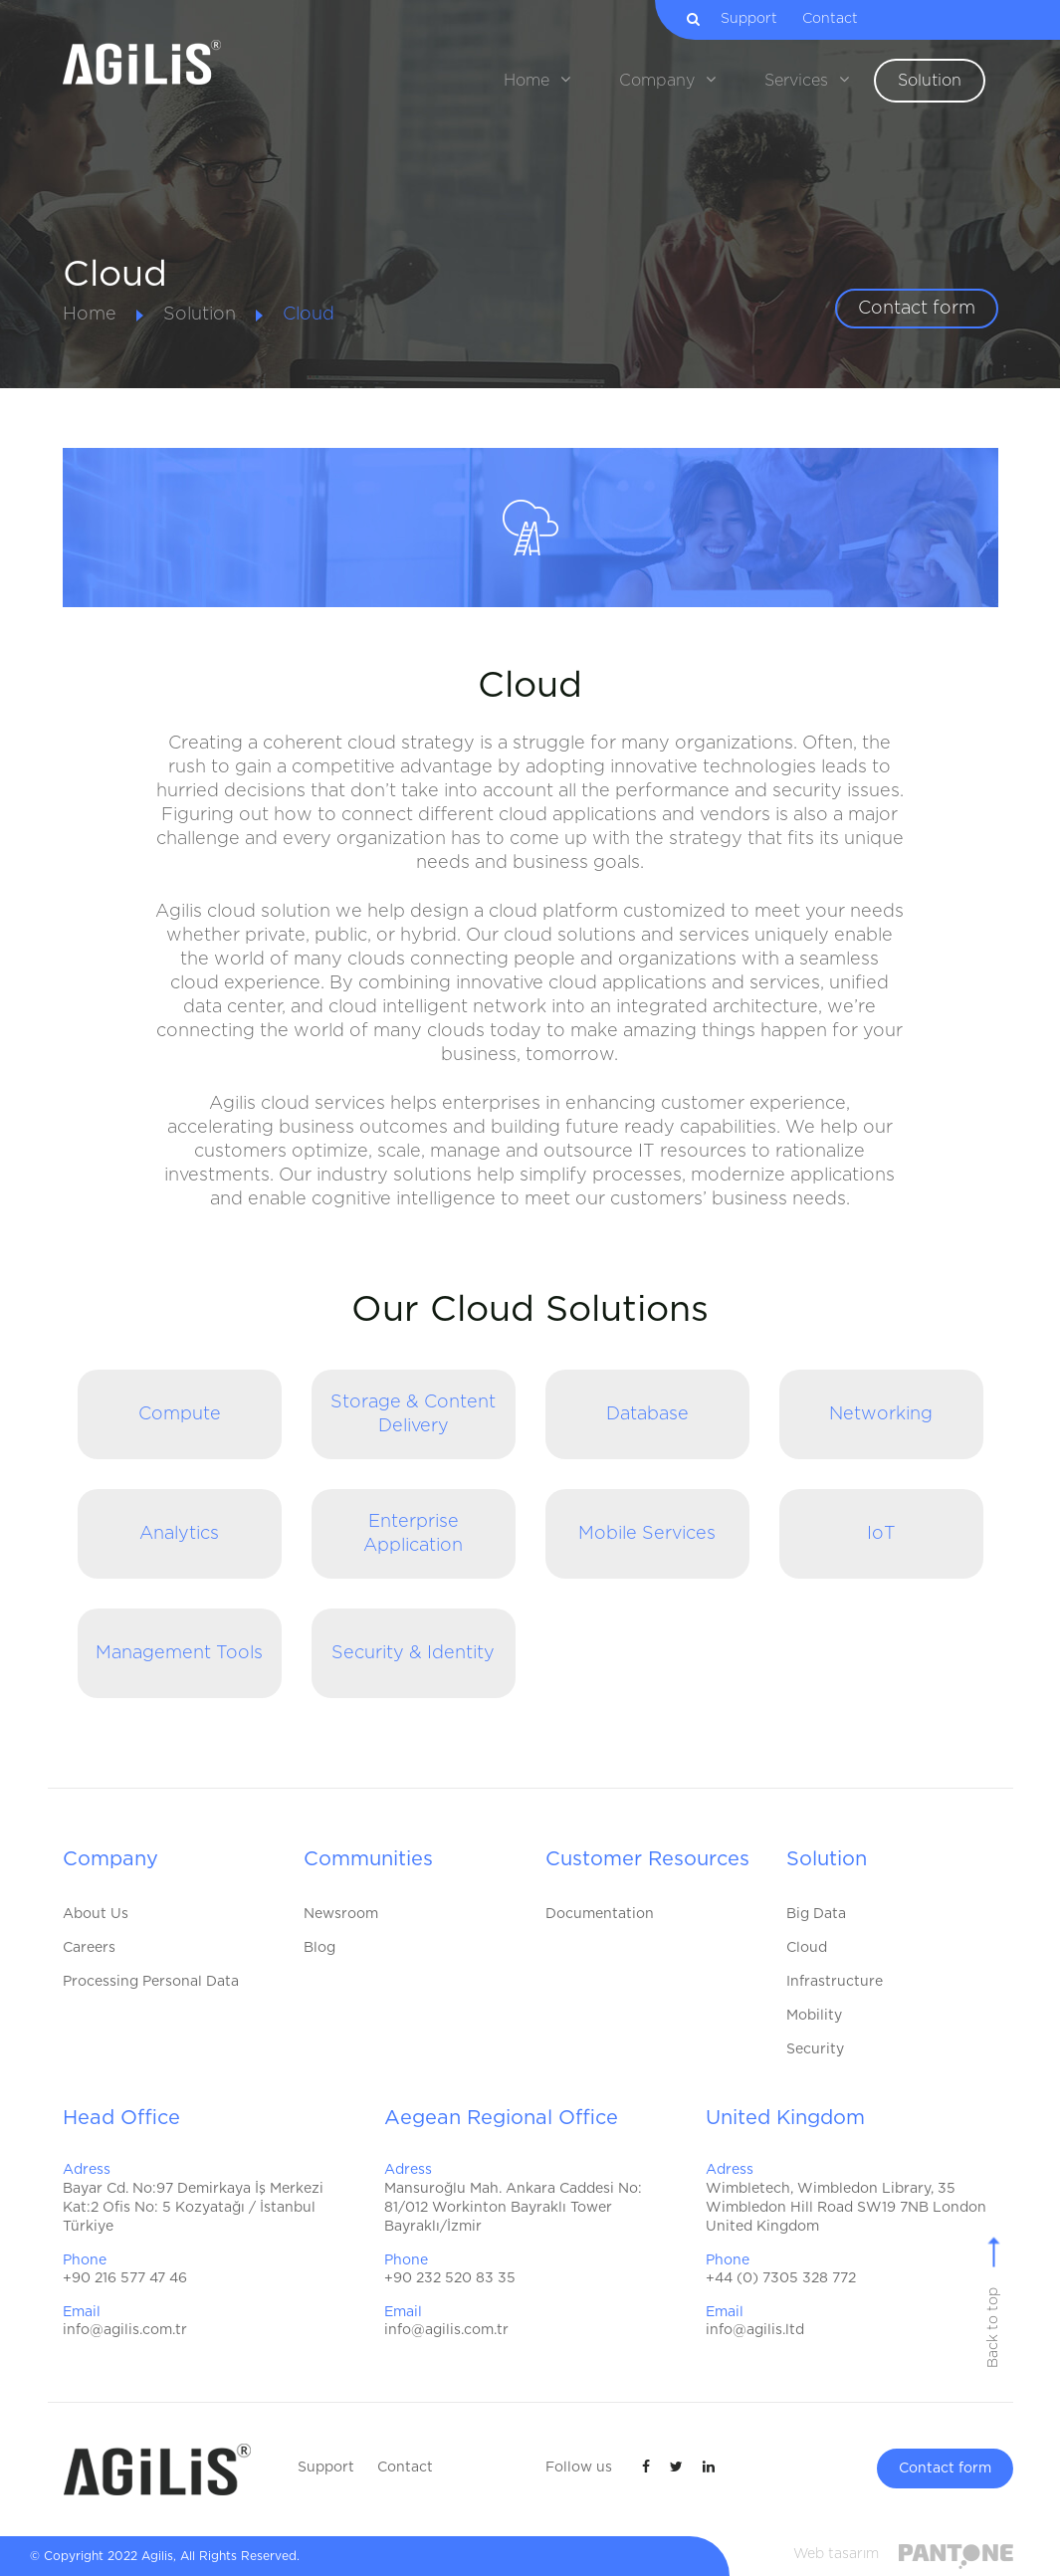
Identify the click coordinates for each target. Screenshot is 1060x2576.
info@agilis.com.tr (125, 2330)
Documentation (599, 1914)
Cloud (308, 314)
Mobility (814, 2016)
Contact (838, 19)
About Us (95, 1914)
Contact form (916, 309)
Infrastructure (834, 1982)
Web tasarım (836, 2554)
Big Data (816, 1914)
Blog (319, 1948)
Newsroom (341, 1914)
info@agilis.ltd (755, 2330)
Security (815, 2049)
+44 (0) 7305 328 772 (781, 2278)
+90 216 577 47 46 (125, 2278)
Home (89, 314)
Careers (89, 1948)
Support (757, 19)
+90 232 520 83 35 (450, 2278)
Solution (199, 314)
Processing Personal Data (151, 1982)
